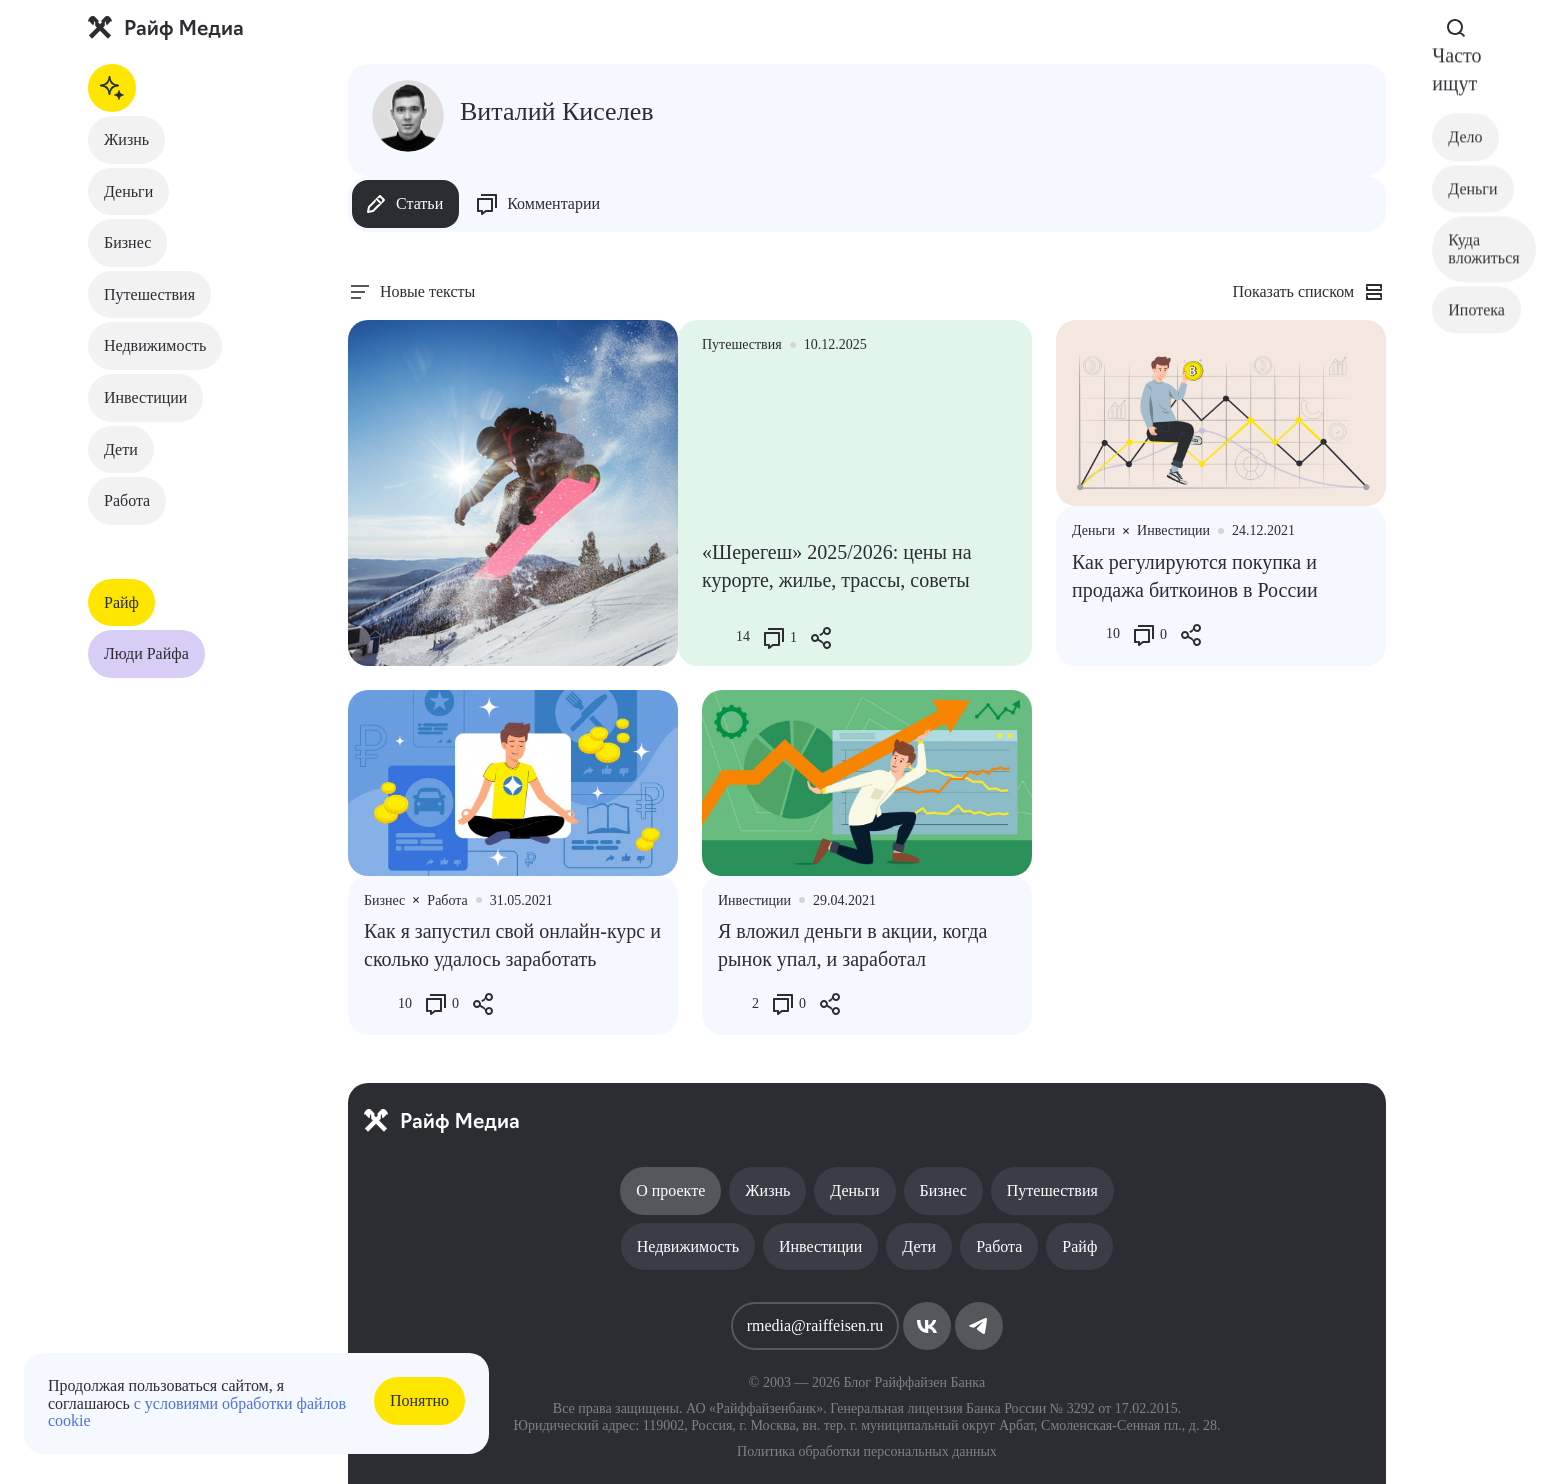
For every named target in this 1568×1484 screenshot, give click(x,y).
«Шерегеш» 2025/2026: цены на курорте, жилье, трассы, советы (837, 566)
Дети (121, 449)
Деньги (128, 191)
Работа (127, 500)
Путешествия (149, 294)
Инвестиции (145, 397)
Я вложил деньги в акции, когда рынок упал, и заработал (852, 945)
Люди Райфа (146, 653)
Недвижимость (155, 345)
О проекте (670, 1190)
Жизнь (126, 139)
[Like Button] (717, 638)
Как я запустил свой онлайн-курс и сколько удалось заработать (512, 945)
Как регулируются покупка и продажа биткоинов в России (1195, 576)
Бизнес (127, 242)
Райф (121, 602)
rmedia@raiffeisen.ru (815, 1325)
